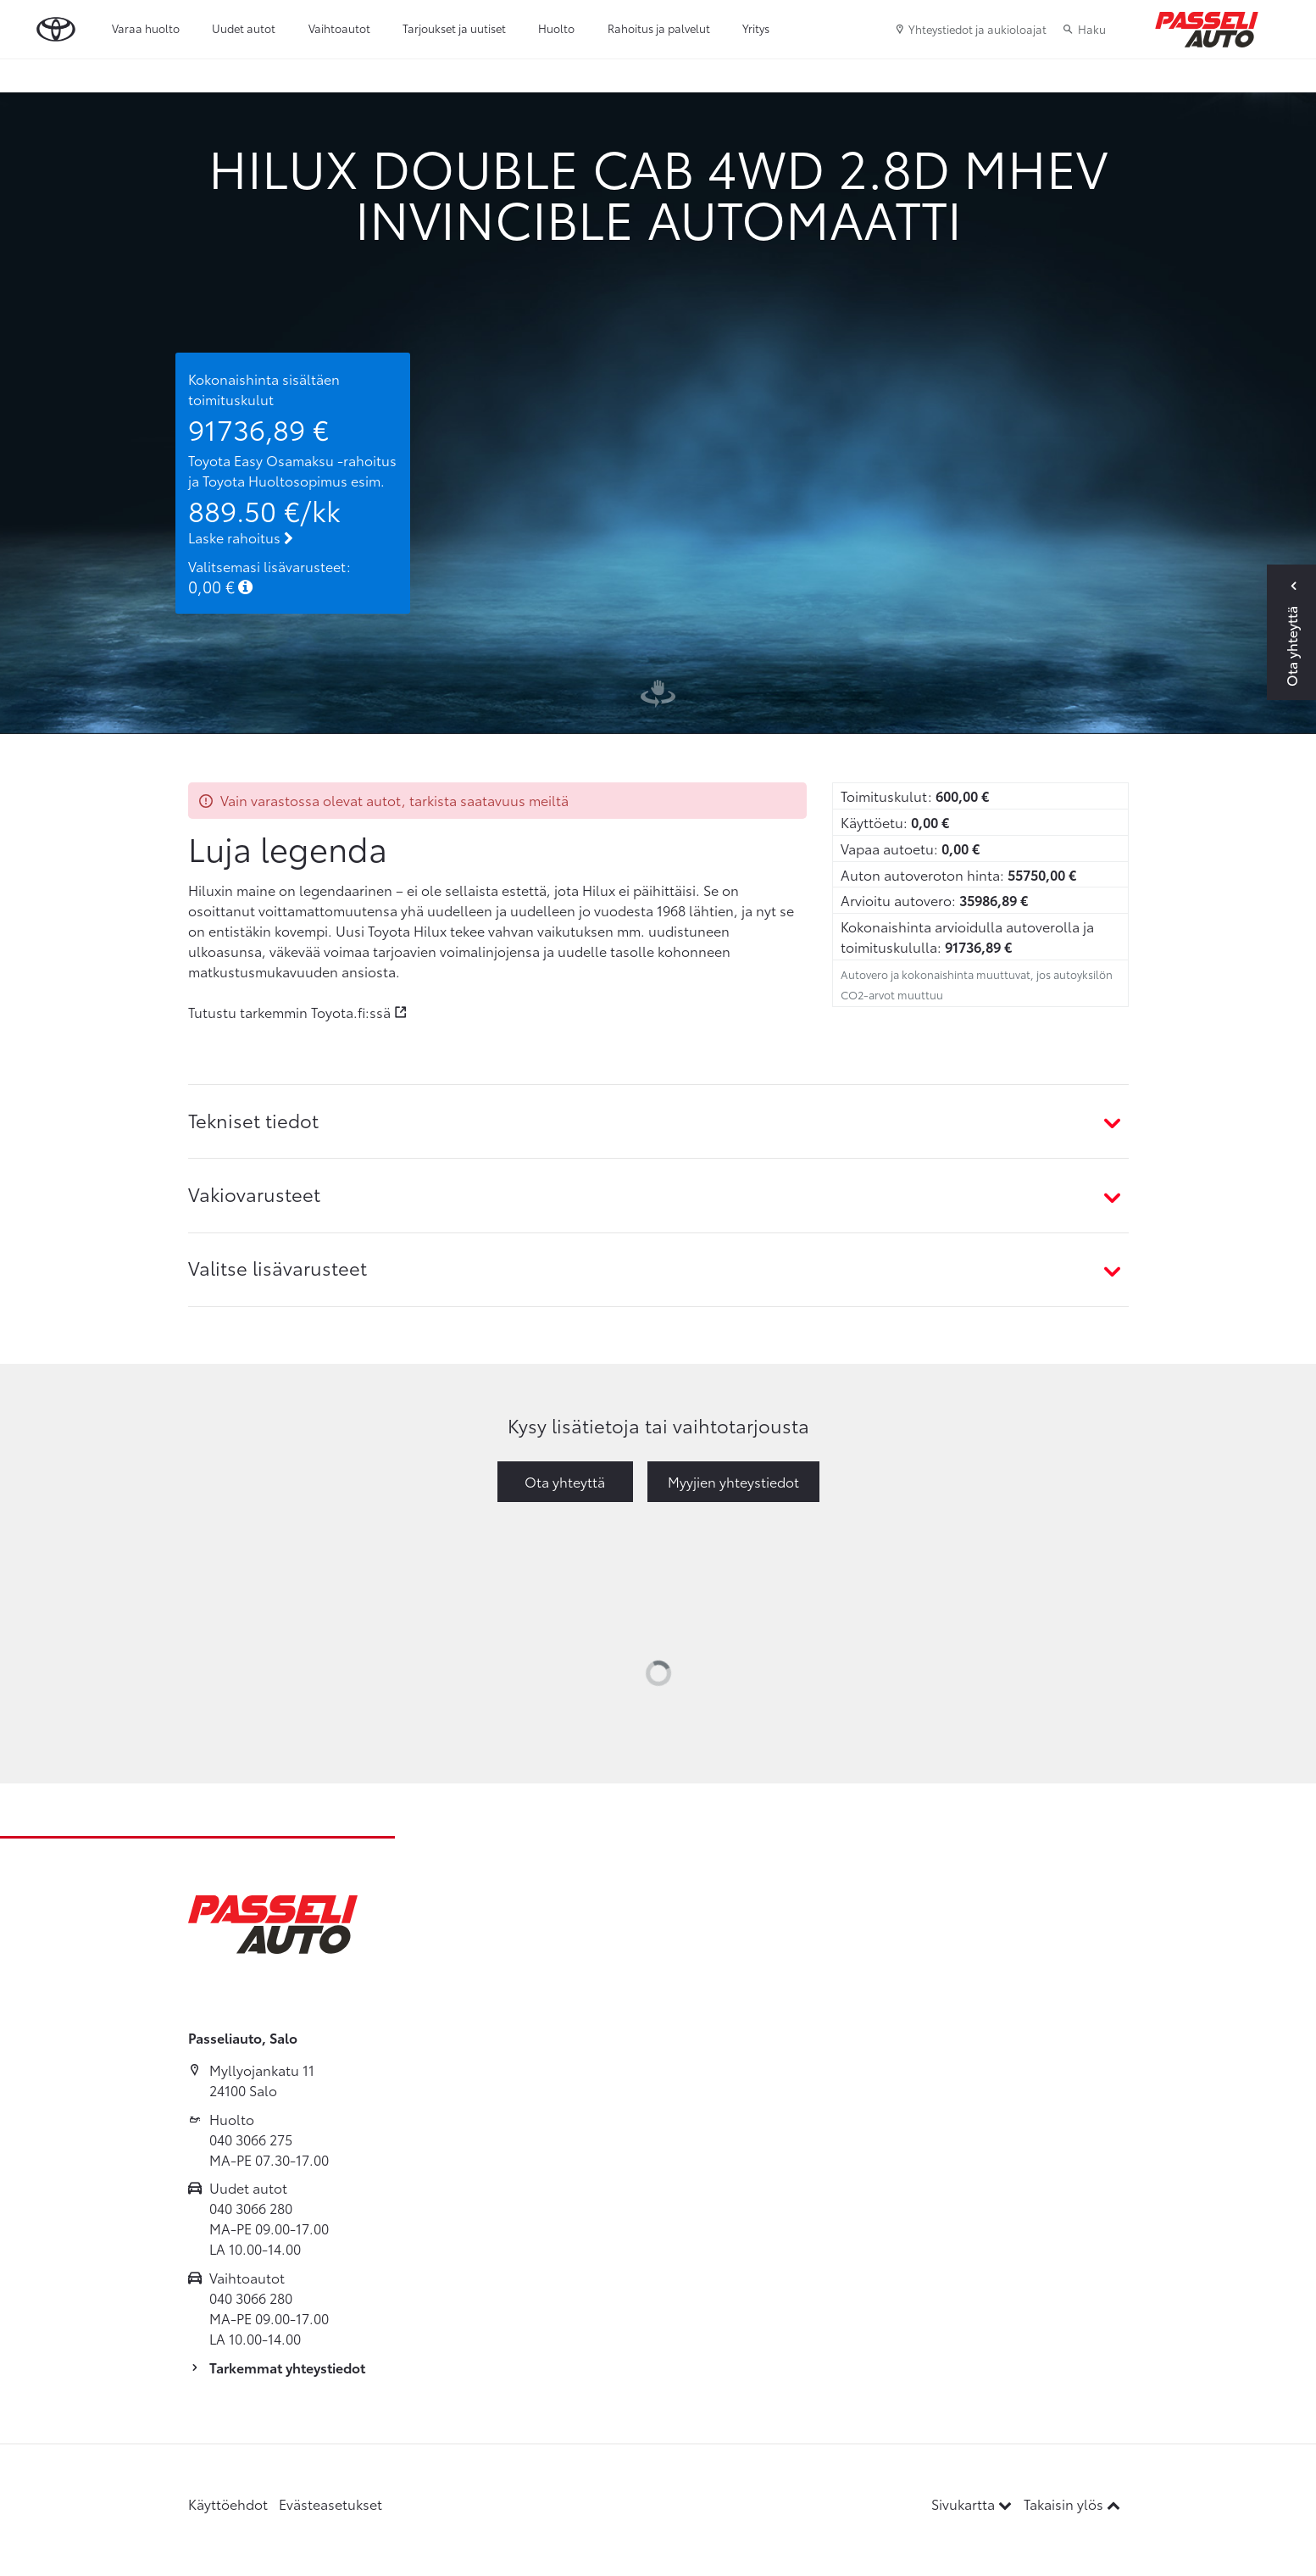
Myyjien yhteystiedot (733, 1481)
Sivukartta (973, 2503)
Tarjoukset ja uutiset (454, 28)
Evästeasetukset (330, 2503)
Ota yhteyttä (565, 1481)
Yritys (755, 28)
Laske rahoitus (240, 537)
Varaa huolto (146, 28)
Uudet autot (243, 28)
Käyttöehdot (228, 2503)
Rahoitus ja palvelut (659, 28)
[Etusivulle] (1206, 29)
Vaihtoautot (339, 28)
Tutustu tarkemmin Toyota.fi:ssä (289, 1011)
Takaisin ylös (1072, 2503)
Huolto (556, 28)
